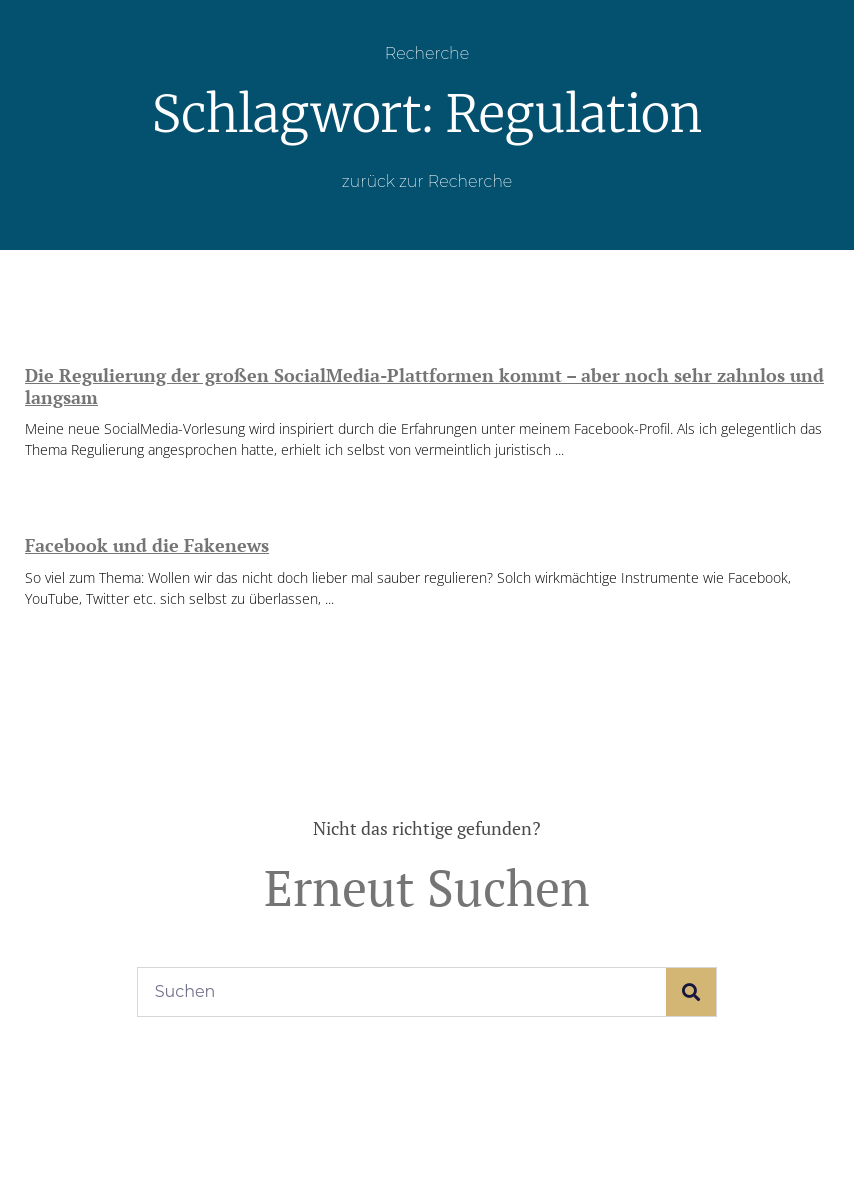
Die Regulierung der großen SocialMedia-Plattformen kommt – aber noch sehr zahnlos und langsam (424, 386)
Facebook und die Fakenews (147, 545)
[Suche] (691, 992)
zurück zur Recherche (427, 181)
